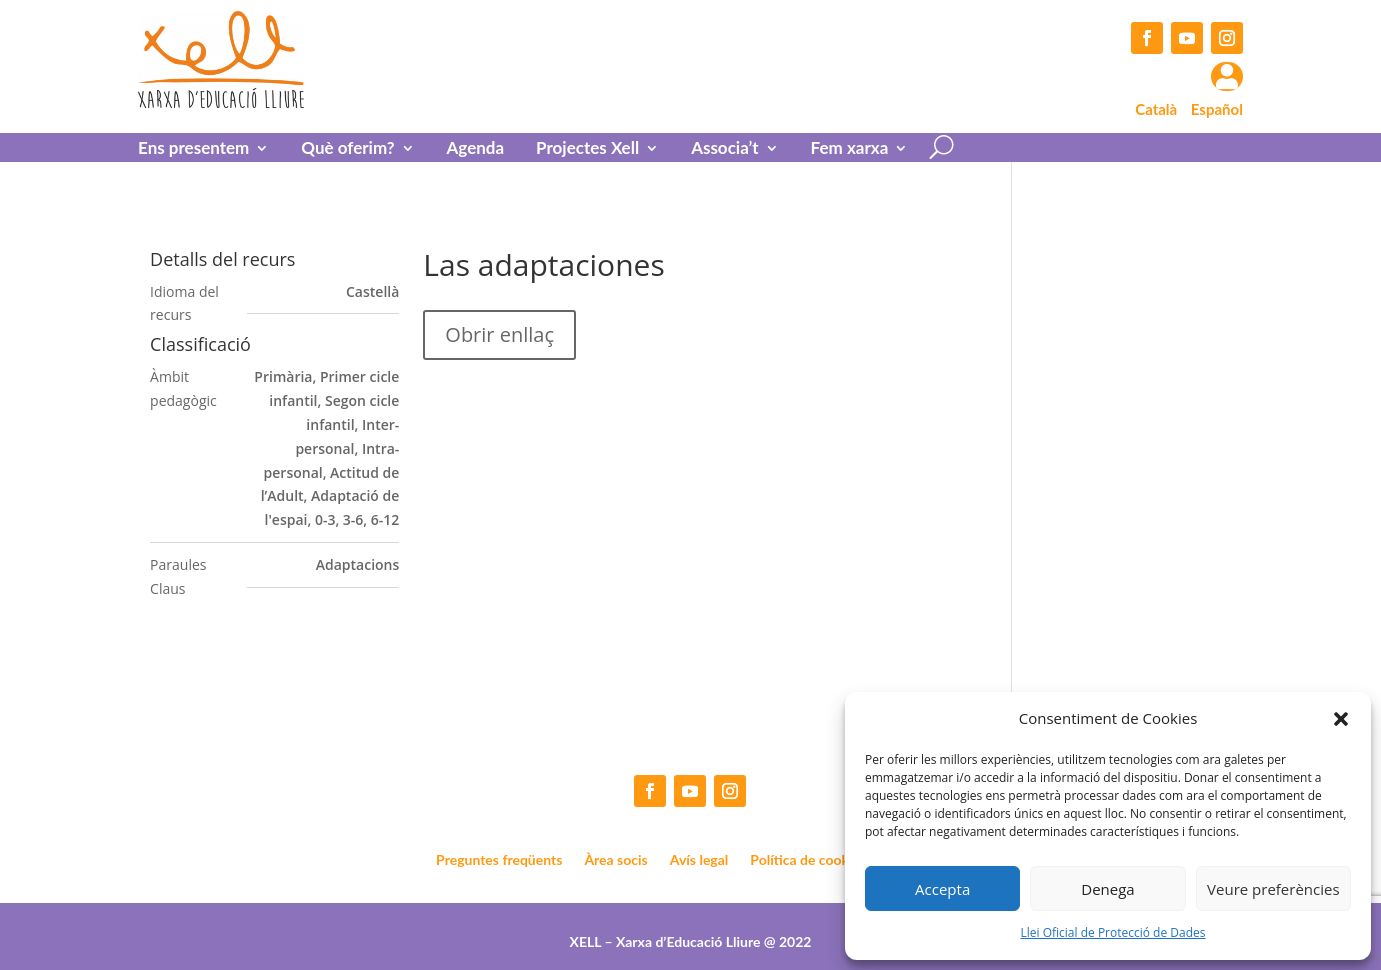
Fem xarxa (850, 149)
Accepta (942, 889)
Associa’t (724, 149)
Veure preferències (1273, 889)
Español (1217, 109)
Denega (1107, 889)
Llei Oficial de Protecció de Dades (1113, 932)
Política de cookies (808, 860)
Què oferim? (347, 149)
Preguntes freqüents (499, 860)
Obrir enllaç (499, 334)
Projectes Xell (587, 149)
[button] (1341, 719)
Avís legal (699, 860)
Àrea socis (615, 860)
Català (1156, 109)
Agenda (476, 149)
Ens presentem (193, 149)
